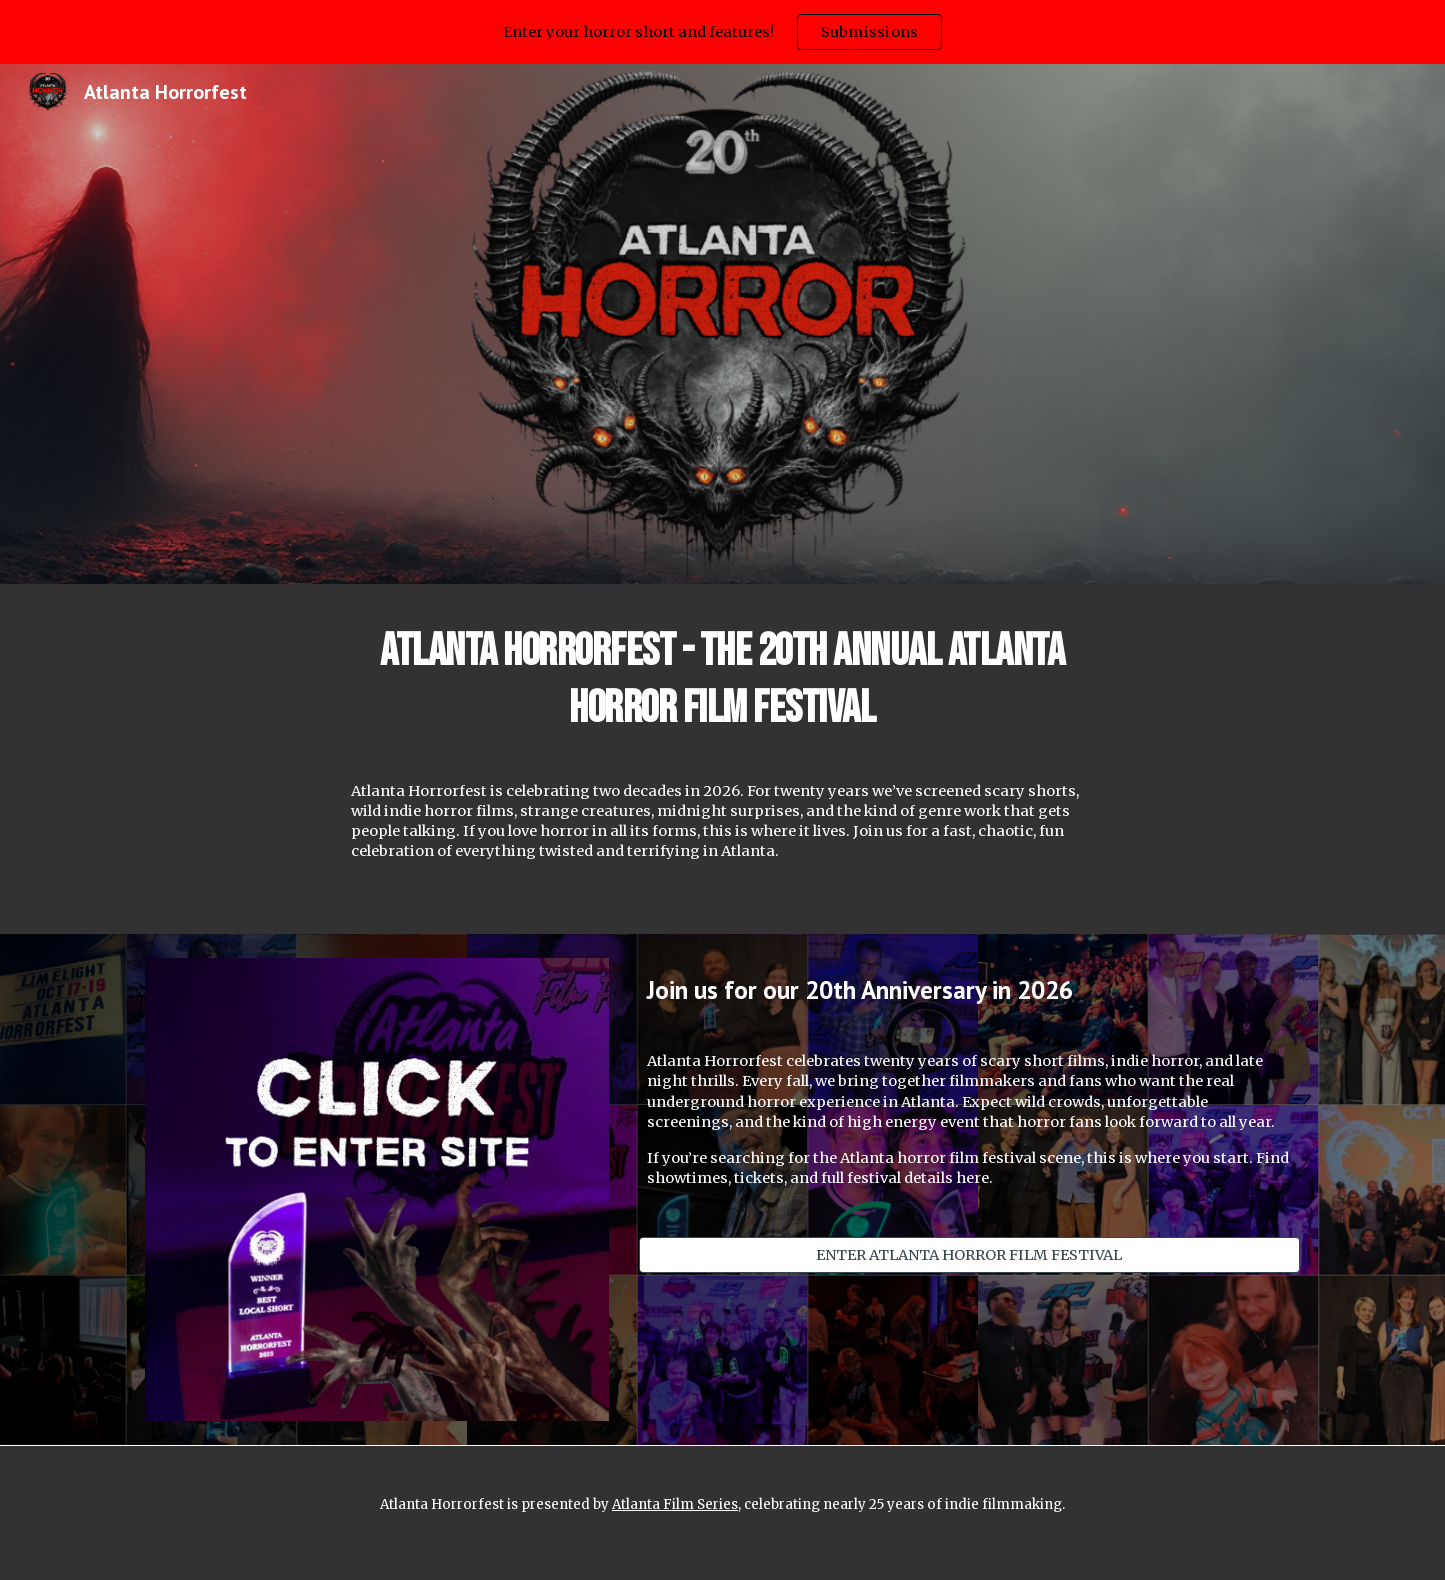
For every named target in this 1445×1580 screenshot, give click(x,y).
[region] (722, 32)
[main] (723, 679)
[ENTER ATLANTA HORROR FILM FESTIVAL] (969, 1254)
